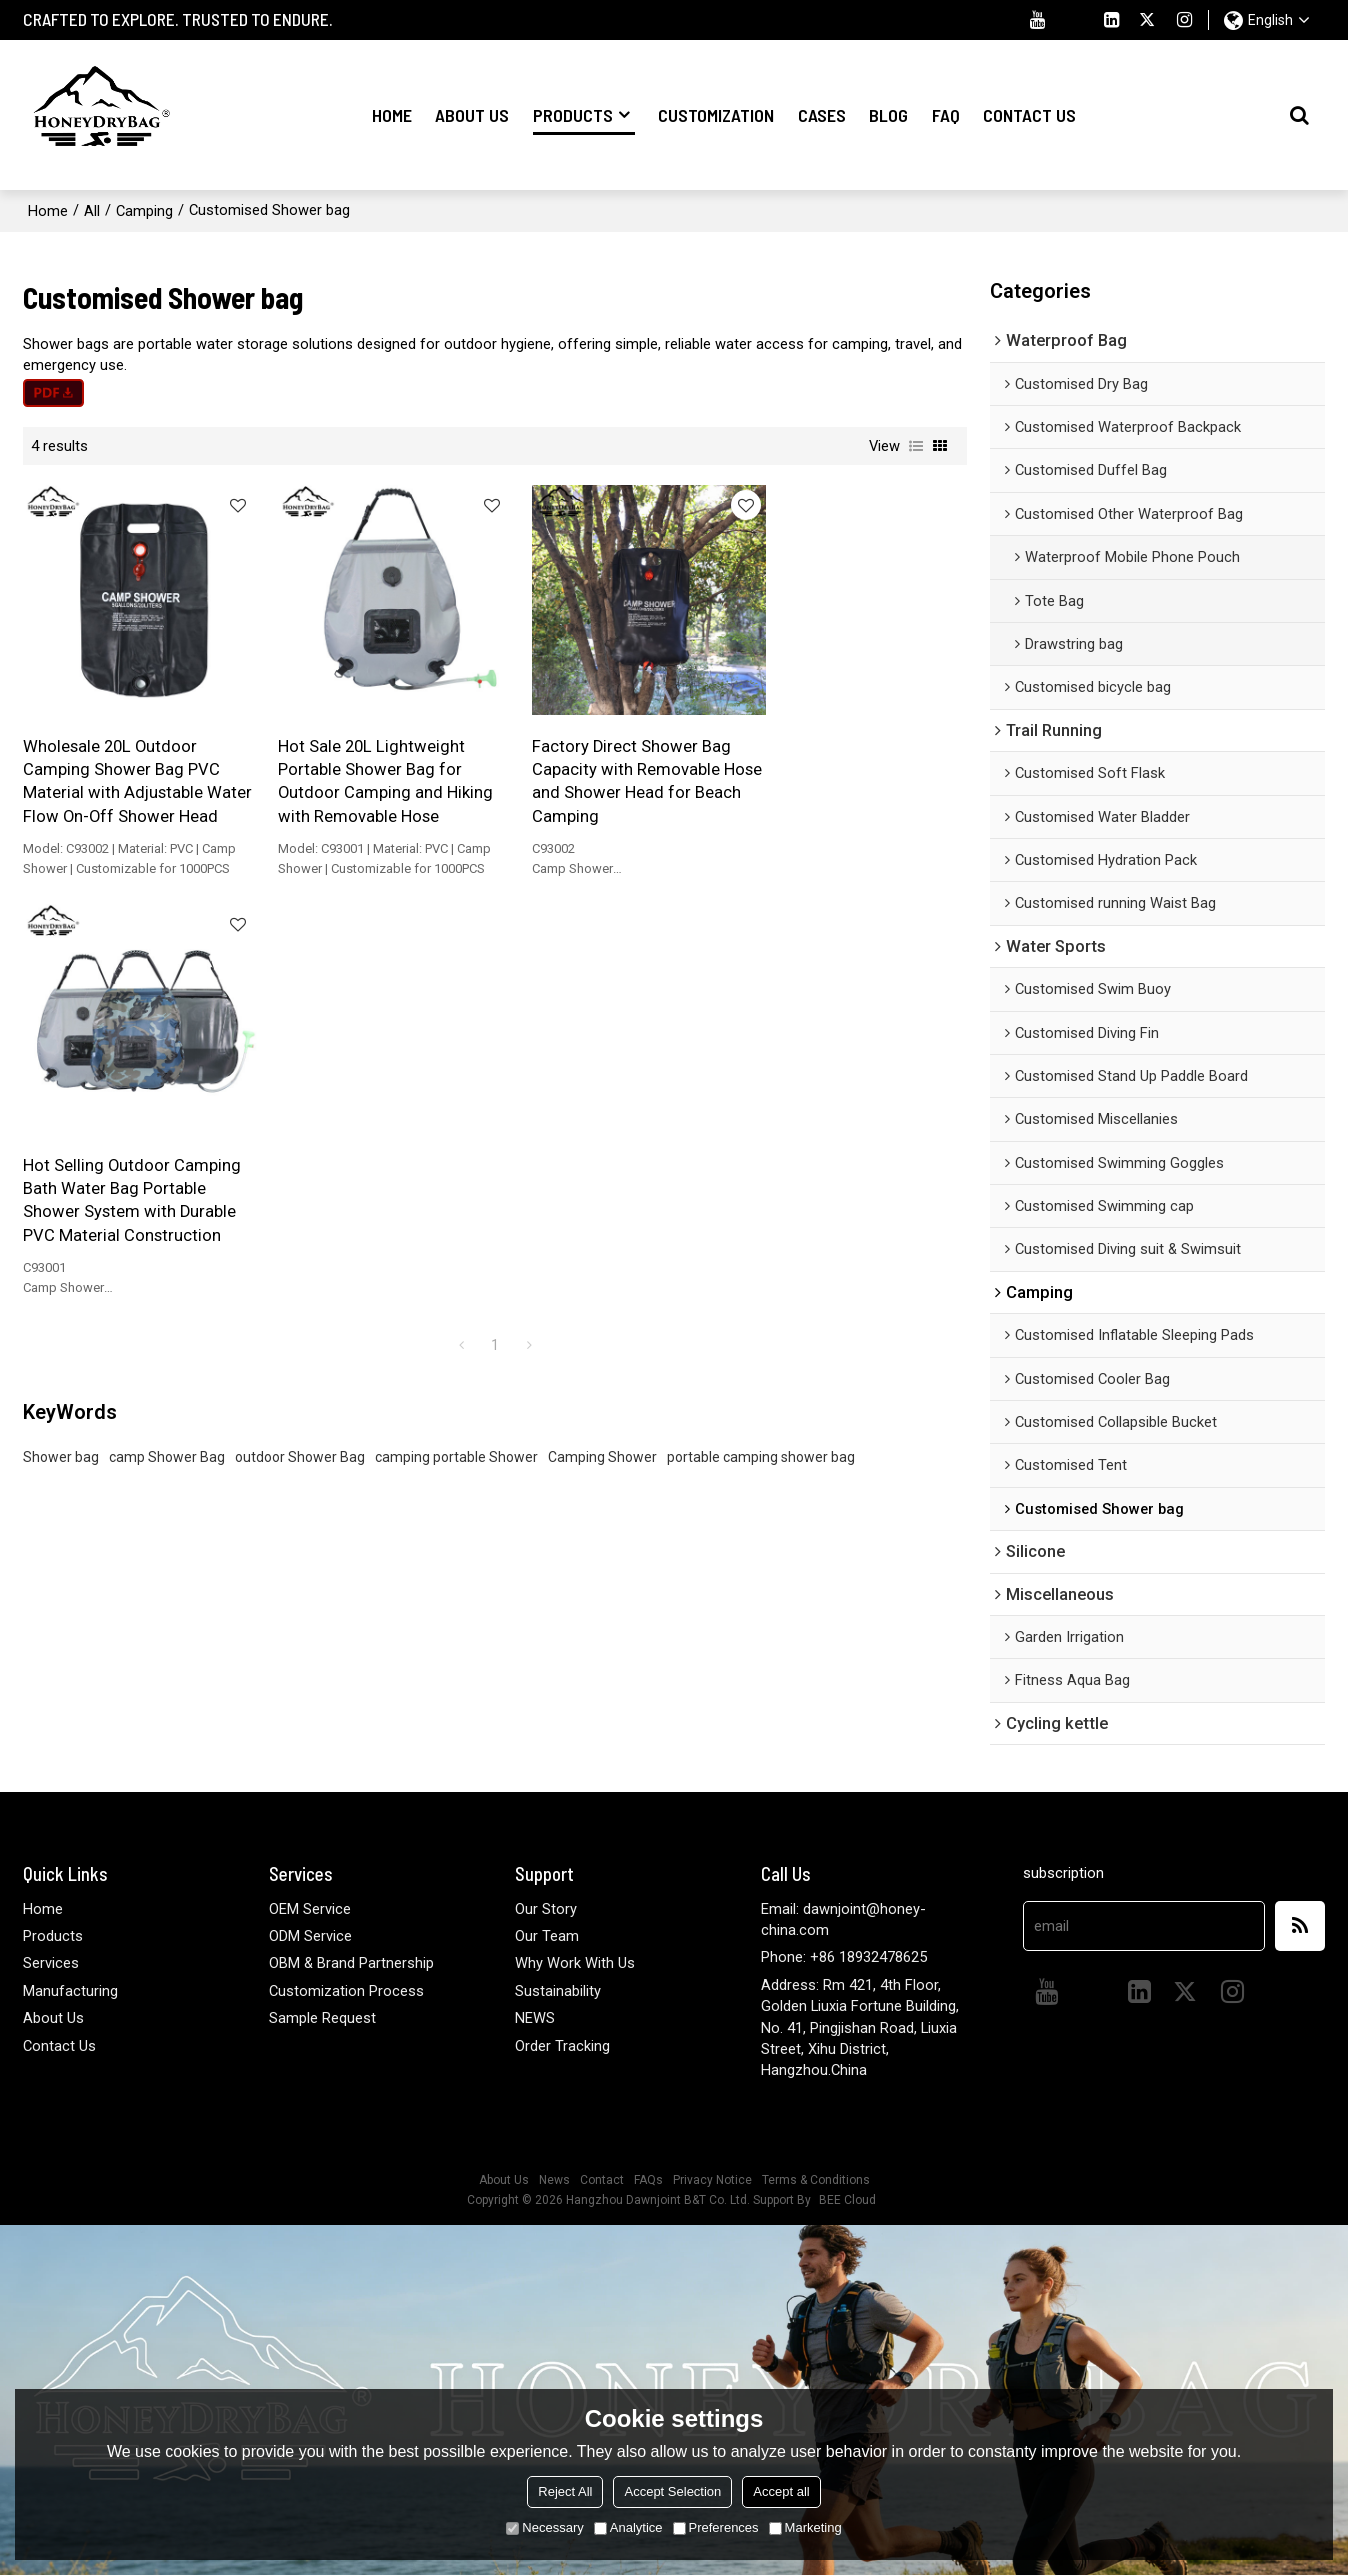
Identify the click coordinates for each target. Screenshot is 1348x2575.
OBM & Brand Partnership (351, 1963)
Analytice (628, 2527)
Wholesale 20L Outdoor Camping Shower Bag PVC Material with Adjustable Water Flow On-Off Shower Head (123, 779)
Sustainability (558, 1990)
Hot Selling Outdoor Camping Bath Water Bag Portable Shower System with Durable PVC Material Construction (855, 767)
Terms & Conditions (816, 2180)
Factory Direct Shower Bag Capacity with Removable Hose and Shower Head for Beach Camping (605, 767)
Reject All (565, 2491)
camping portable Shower (456, 1048)
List (916, 446)
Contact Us (1029, 115)
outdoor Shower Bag (300, 1048)
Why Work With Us (575, 1963)
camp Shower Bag (167, 1048)
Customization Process (346, 1990)
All (92, 210)
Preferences (716, 2527)
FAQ (946, 115)
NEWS (535, 2018)
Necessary (544, 2527)
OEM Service (310, 1908)
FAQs (648, 2180)
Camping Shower (602, 1048)
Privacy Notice (712, 2180)
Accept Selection (672, 2491)
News (554, 2180)
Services (51, 1963)
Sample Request (322, 2018)
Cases (822, 115)
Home (392, 115)
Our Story (546, 1908)
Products (584, 119)
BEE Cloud (847, 2200)
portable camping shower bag (761, 1048)
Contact (602, 2180)
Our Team (547, 1936)
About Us (472, 115)
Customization (716, 115)
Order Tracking (562, 2045)
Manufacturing (70, 1990)
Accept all (781, 2491)
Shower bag (61, 1048)
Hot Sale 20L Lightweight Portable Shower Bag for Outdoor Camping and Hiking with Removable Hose (371, 767)
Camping (144, 210)
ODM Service (310, 1936)
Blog (888, 115)
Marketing (805, 2527)
